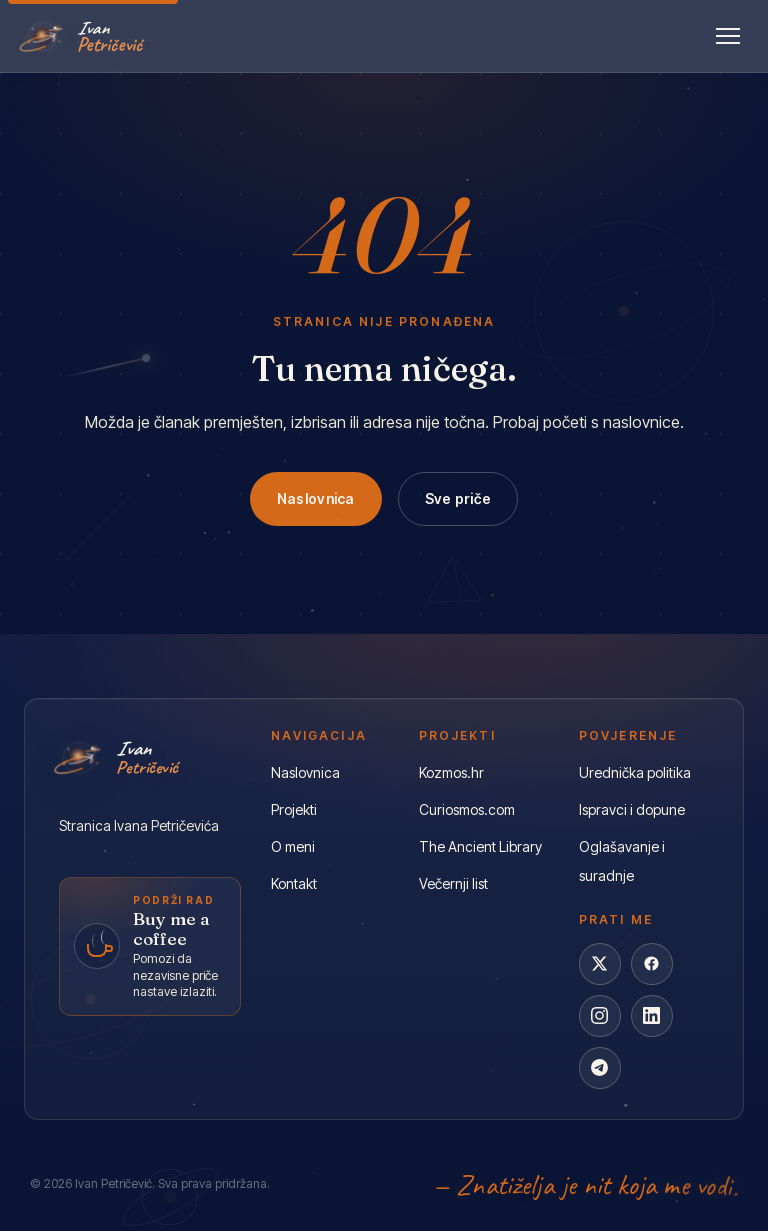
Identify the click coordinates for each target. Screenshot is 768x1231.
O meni (293, 846)
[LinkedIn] (652, 1016)
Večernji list (453, 883)
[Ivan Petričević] (83, 36)
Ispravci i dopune (632, 809)
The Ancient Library (480, 846)
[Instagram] (600, 1016)
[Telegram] (600, 1068)
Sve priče (458, 498)
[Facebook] (652, 964)
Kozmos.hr (451, 772)
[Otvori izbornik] (728, 36)
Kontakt (294, 883)
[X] (600, 964)
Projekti (294, 809)
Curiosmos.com (467, 809)
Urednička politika (635, 772)
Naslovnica (316, 498)
